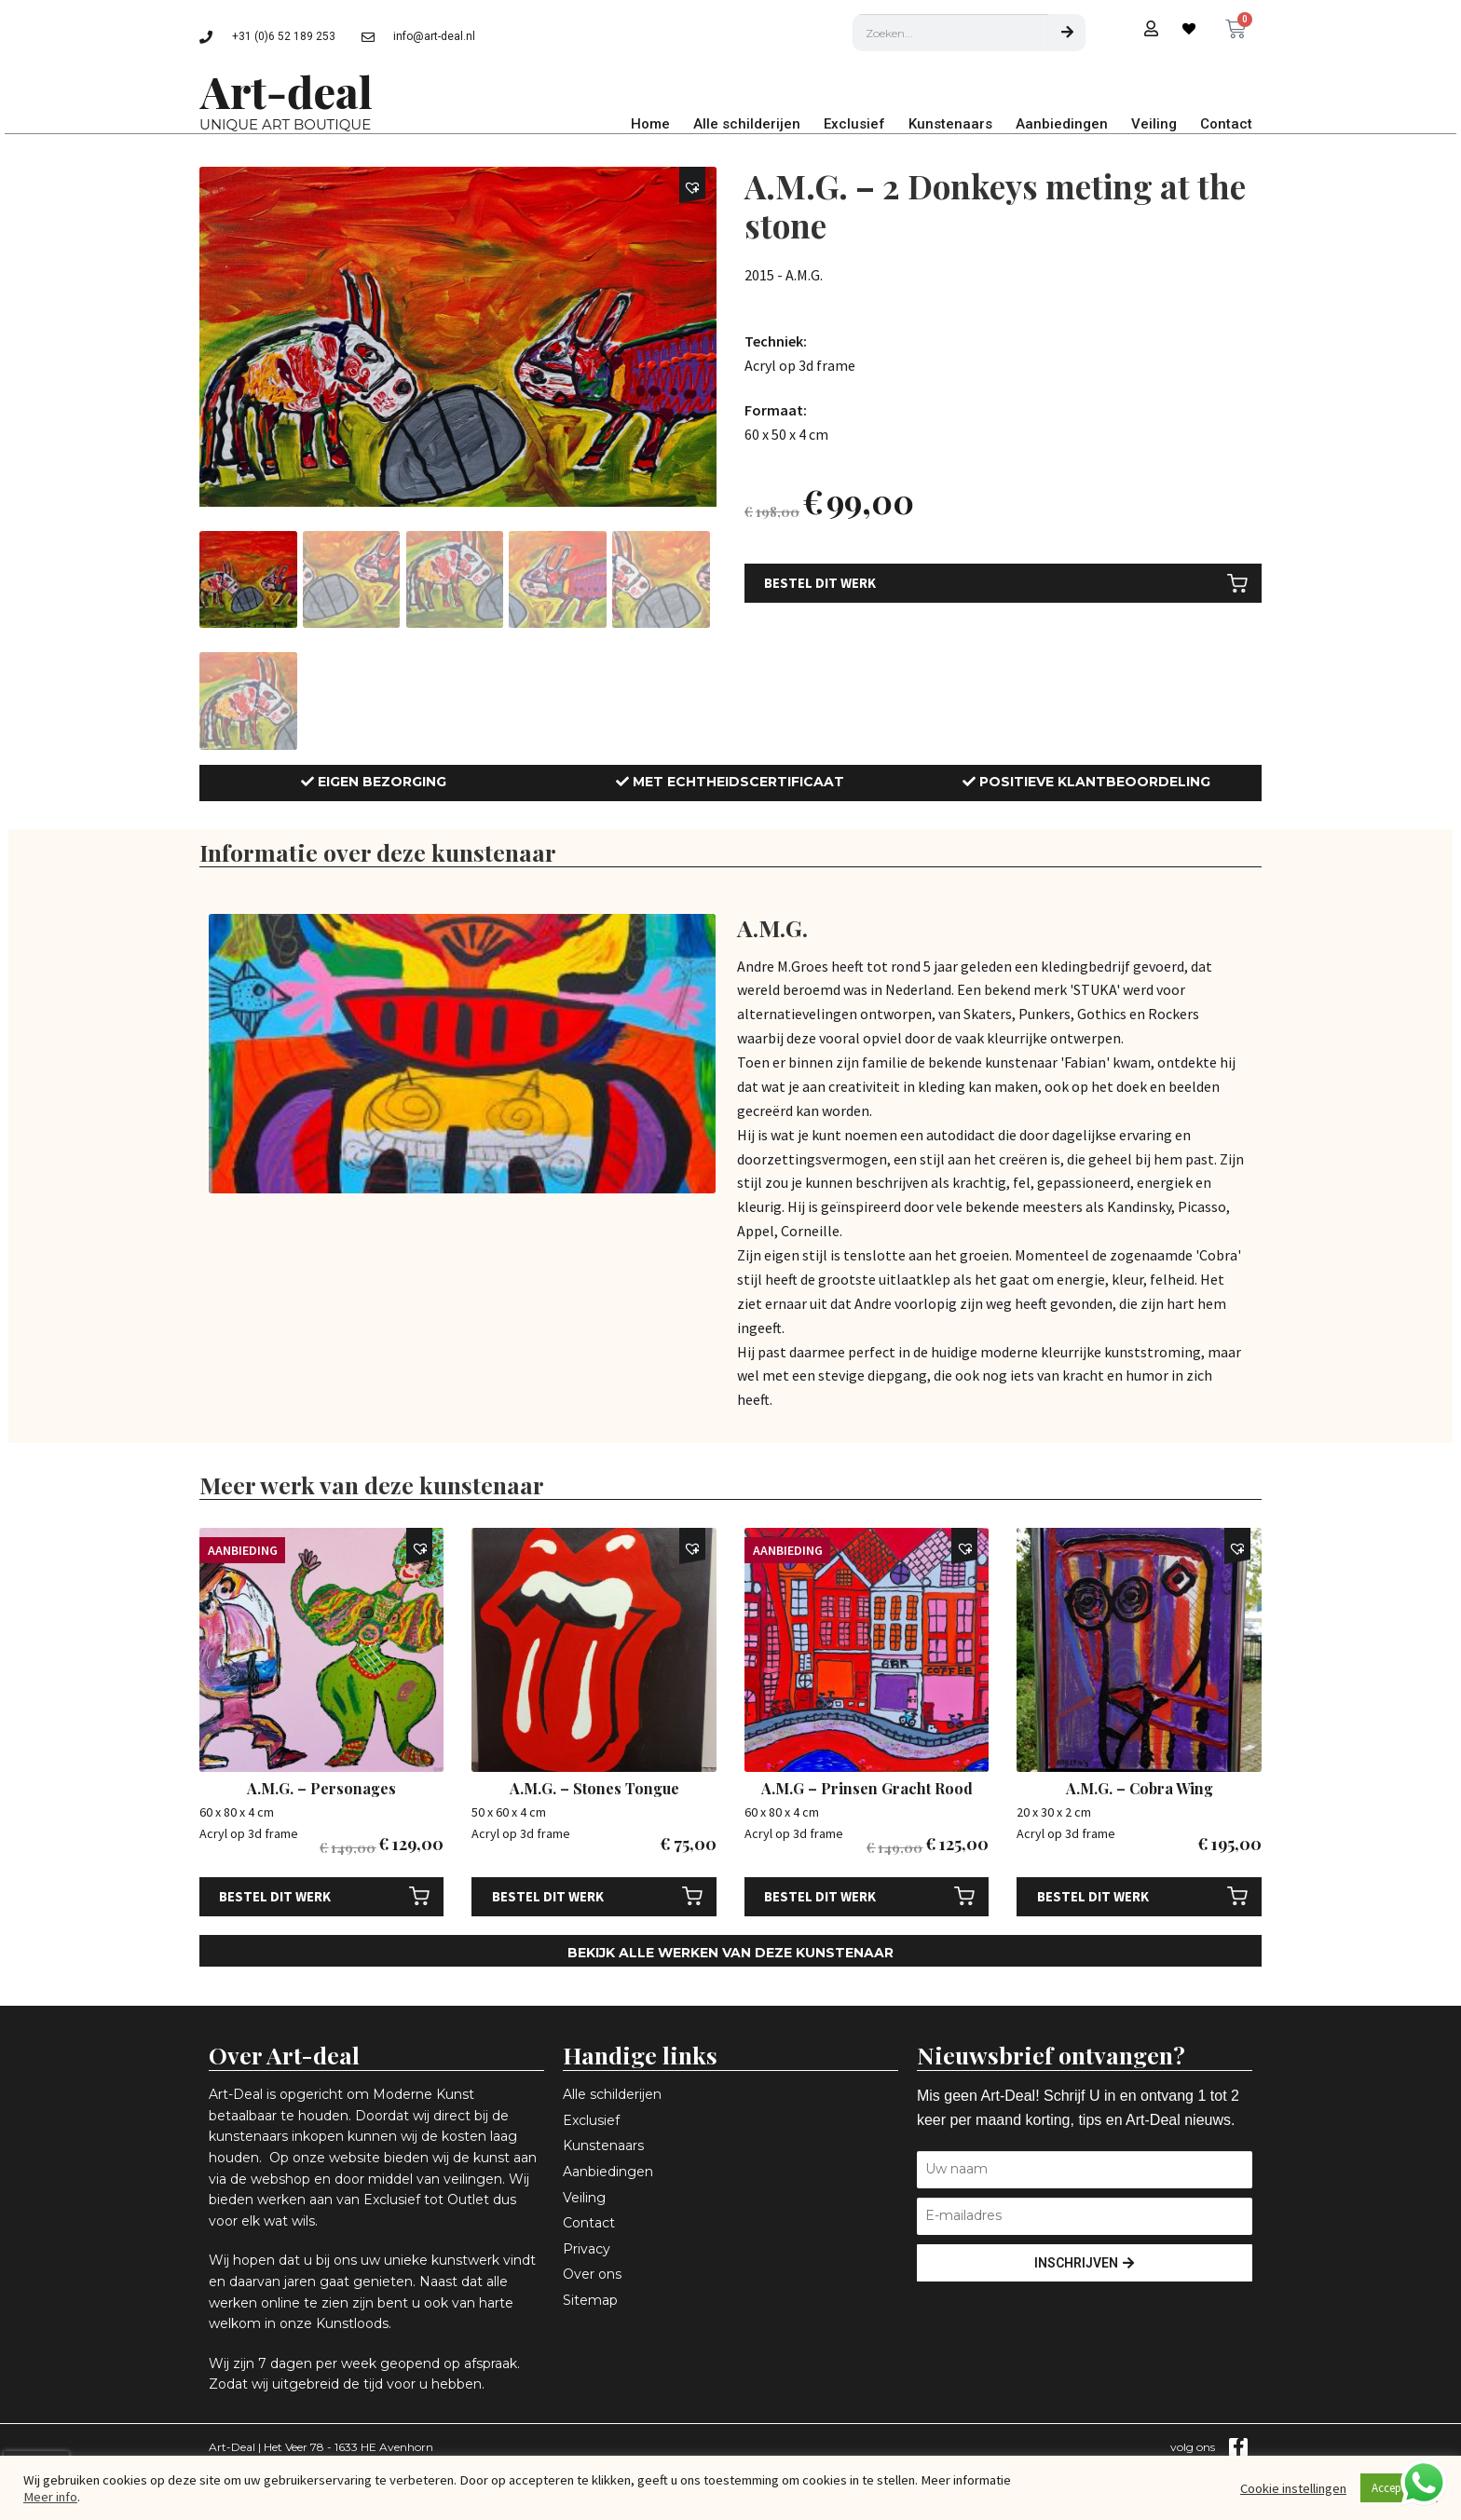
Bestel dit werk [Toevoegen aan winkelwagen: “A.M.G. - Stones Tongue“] (548, 1896)
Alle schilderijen (746, 124)
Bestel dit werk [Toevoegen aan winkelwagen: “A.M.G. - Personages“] (275, 1896)
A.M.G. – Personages (321, 1788)
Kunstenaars (950, 124)
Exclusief (854, 124)
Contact (1226, 124)
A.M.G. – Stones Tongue (594, 1788)
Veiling (1154, 124)
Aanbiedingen (1062, 124)
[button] (695, 188)
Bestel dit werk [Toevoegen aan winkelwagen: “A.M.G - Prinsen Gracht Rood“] (820, 1896)
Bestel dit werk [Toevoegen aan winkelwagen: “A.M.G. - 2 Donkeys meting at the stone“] (820, 583)
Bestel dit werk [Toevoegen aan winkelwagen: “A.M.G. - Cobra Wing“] (1093, 1896)
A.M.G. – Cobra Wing (1139, 1788)
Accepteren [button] (1399, 2488)
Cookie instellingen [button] (1293, 2488)
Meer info (50, 2496)
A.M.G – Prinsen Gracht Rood (867, 1788)
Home (650, 124)
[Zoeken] (1067, 32)
